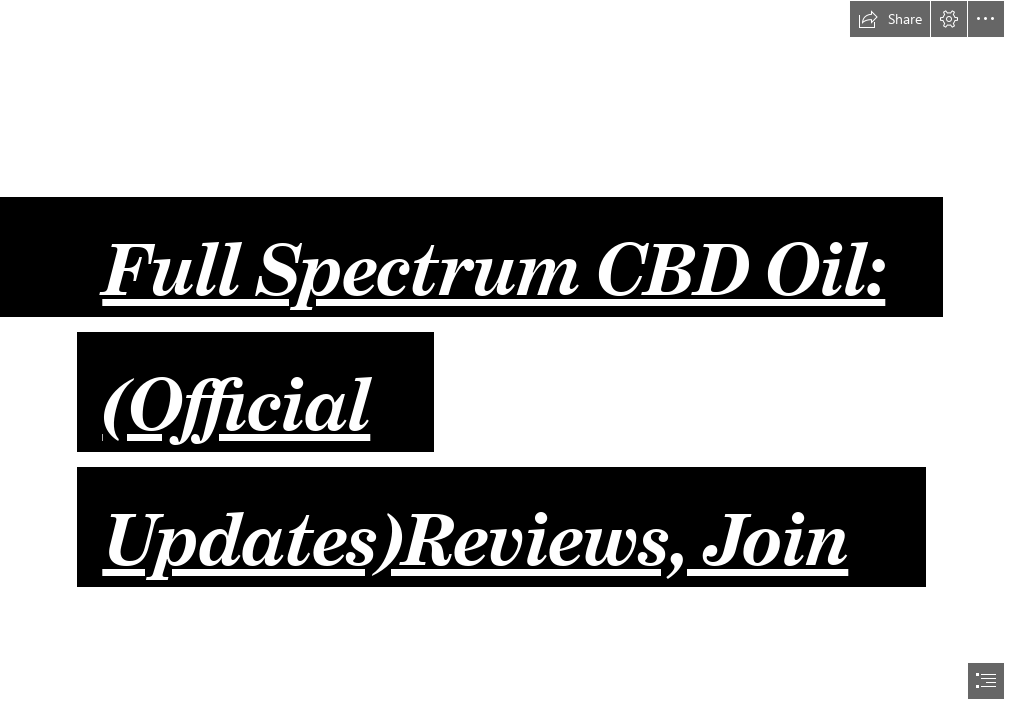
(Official (236, 387)
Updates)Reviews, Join (475, 522)
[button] (890, 19)
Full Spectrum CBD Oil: (493, 252)
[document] (512, 360)
